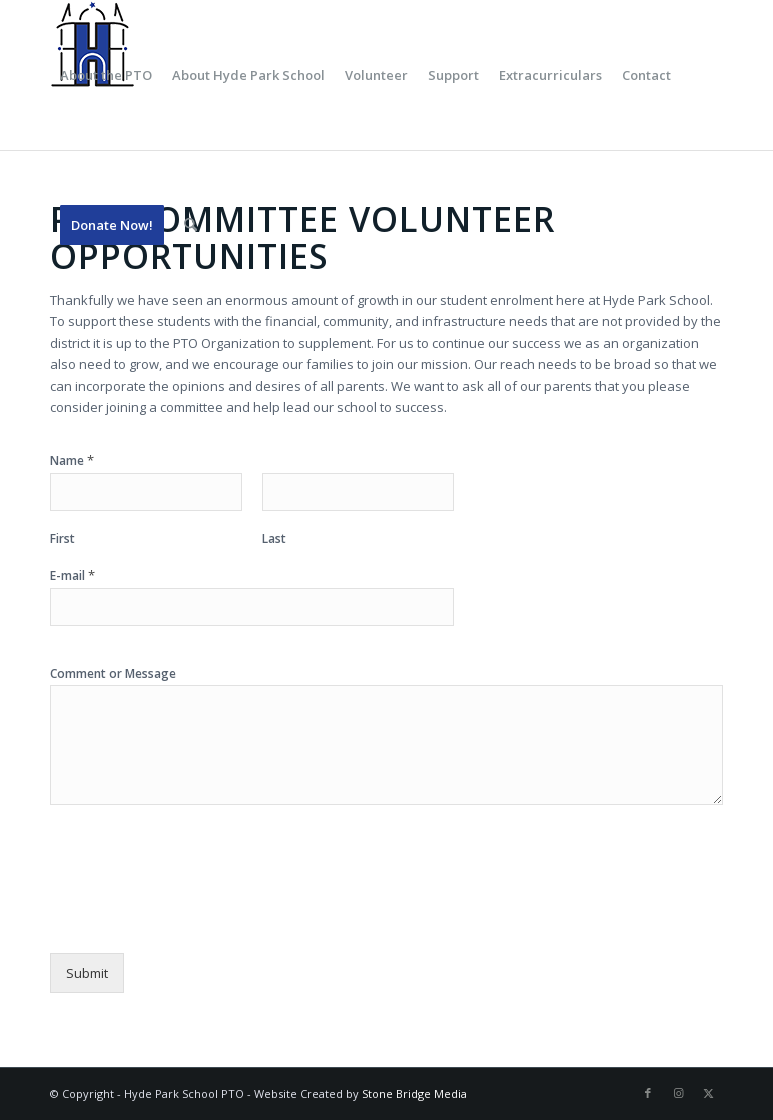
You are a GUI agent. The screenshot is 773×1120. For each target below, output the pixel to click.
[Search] (190, 225)
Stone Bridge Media (414, 1093)
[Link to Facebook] (648, 1093)
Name (72, 460)
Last (274, 539)
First (62, 539)
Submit (87, 973)
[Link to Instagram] (678, 1093)
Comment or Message (113, 674)
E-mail (72, 575)
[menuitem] (106, 75)
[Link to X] (708, 1093)
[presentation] (202, 920)
